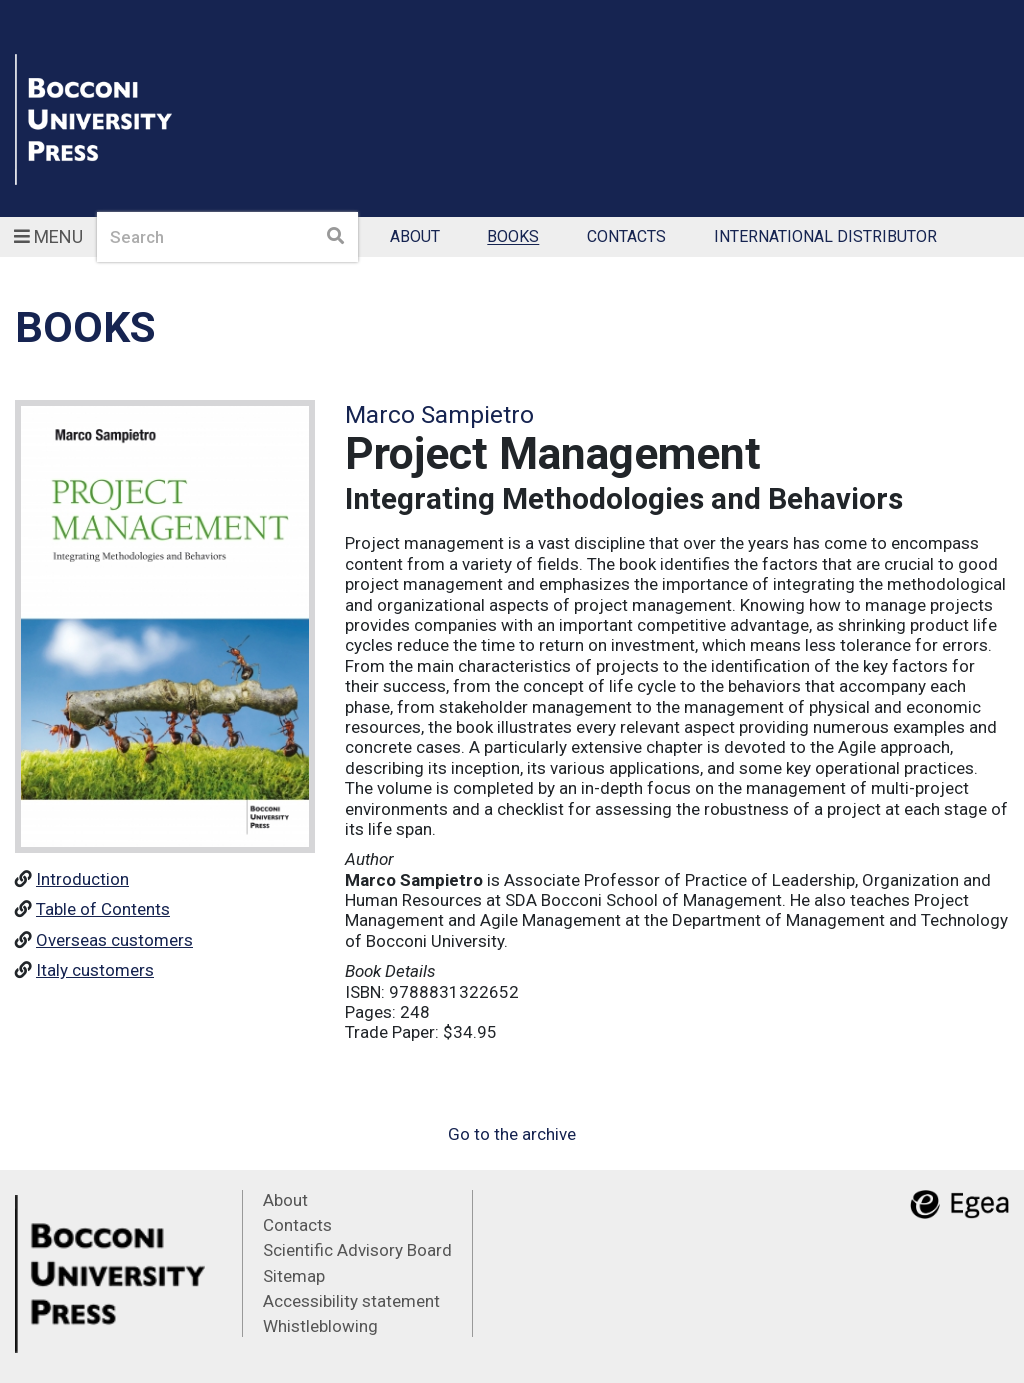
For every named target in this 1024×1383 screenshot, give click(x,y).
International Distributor (825, 237)
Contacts (626, 237)
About (415, 237)
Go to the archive (512, 1134)
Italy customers (95, 970)
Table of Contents (103, 909)
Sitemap (294, 1276)
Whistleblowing (320, 1326)
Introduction (82, 879)
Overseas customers (114, 940)
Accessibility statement (351, 1301)
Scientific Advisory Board (357, 1250)
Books (513, 237)
